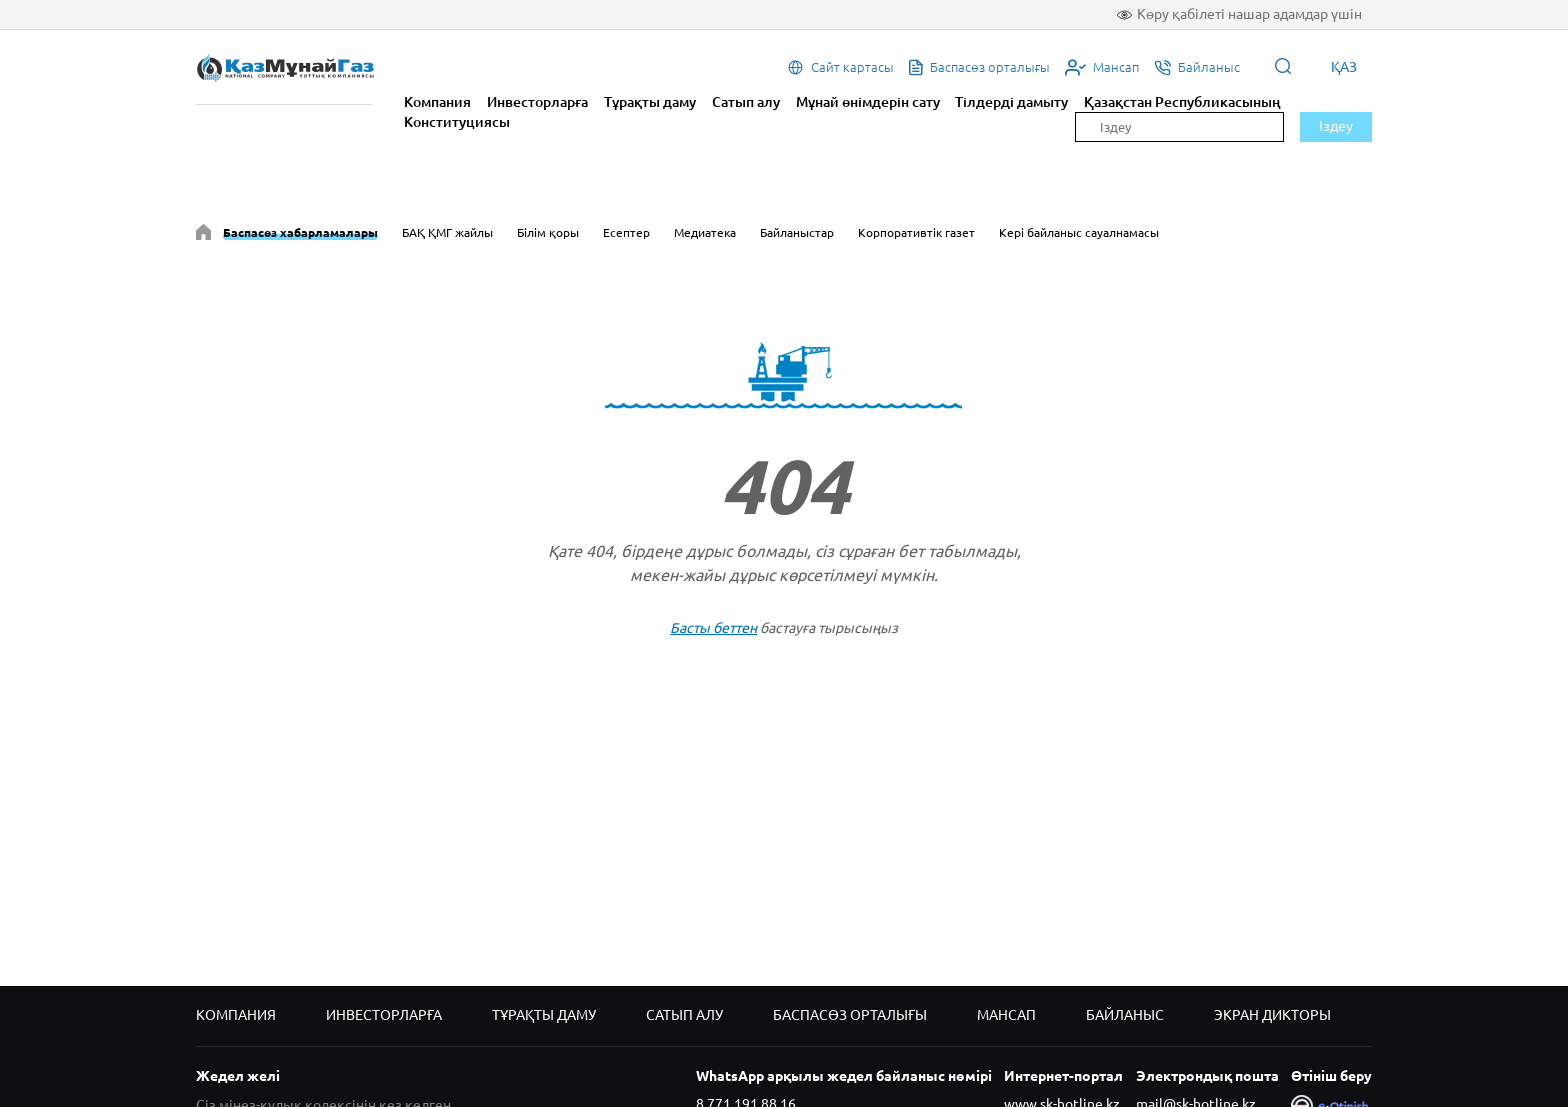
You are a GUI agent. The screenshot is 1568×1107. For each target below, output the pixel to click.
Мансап (1006, 1015)
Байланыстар (797, 232)
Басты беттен (713, 628)
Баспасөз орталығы (850, 1015)
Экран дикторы (1272, 1015)
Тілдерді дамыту (1011, 102)
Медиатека (705, 232)
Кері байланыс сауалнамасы (1079, 232)
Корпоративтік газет (916, 232)
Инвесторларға (537, 102)
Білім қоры (548, 232)
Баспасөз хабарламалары (300, 232)
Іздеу (1336, 126)
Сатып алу (746, 102)
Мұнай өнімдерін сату (868, 102)
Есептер (626, 232)
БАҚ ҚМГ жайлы (447, 232)
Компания (437, 102)
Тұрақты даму (650, 102)
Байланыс (1125, 1015)
